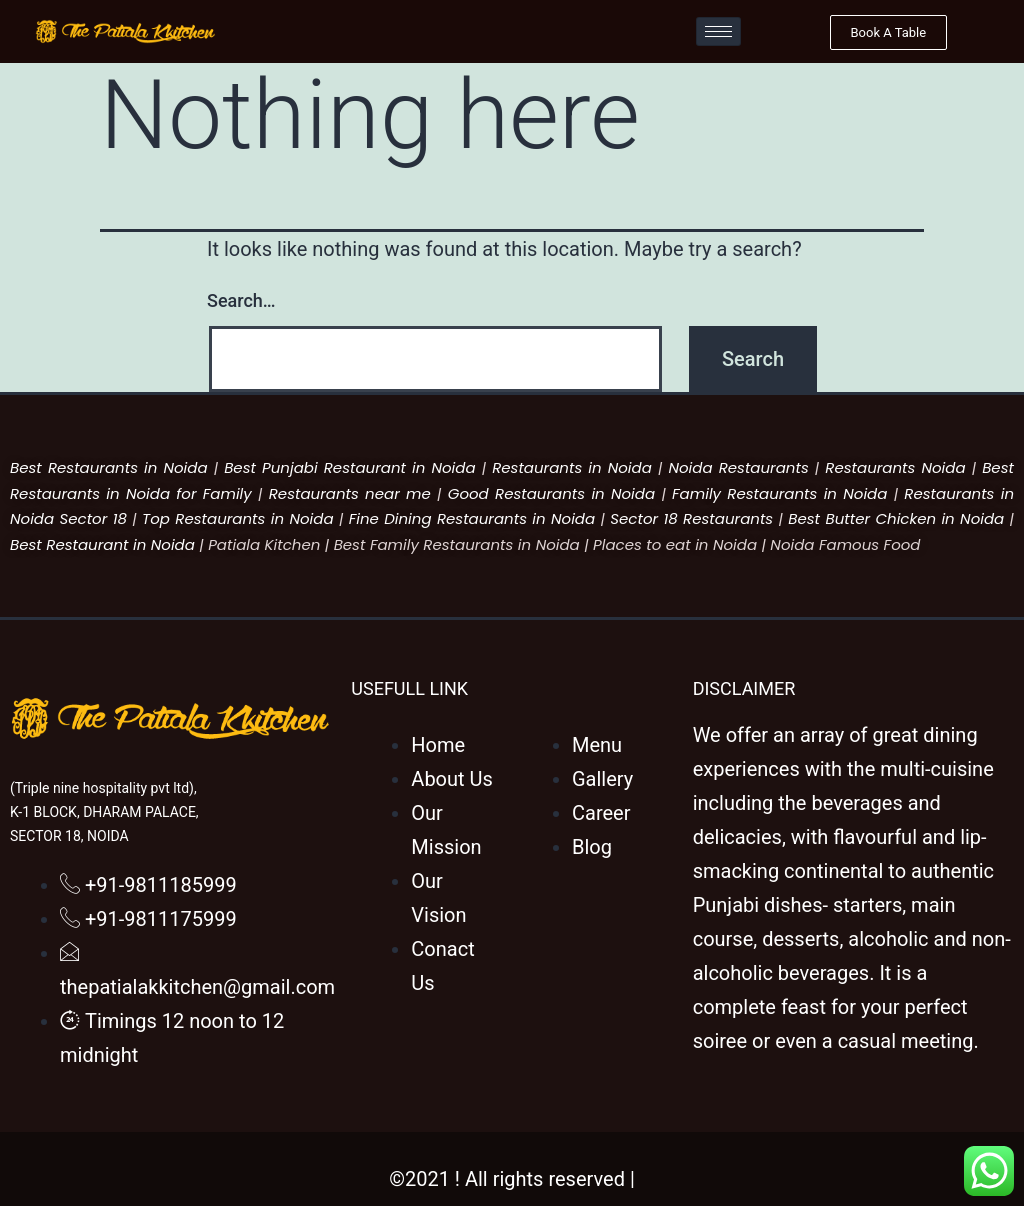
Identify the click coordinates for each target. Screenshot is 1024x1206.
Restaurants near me (350, 493)
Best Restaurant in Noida (102, 544)
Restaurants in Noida (572, 467)
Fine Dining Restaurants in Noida (472, 518)
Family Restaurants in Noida (779, 493)
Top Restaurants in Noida (237, 518)
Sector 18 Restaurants (691, 518)
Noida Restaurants (738, 467)
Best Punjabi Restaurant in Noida (349, 467)
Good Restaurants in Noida (551, 493)
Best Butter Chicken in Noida (896, 518)
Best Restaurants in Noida (109, 467)
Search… (241, 300)
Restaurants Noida (895, 467)
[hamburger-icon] (718, 31)
